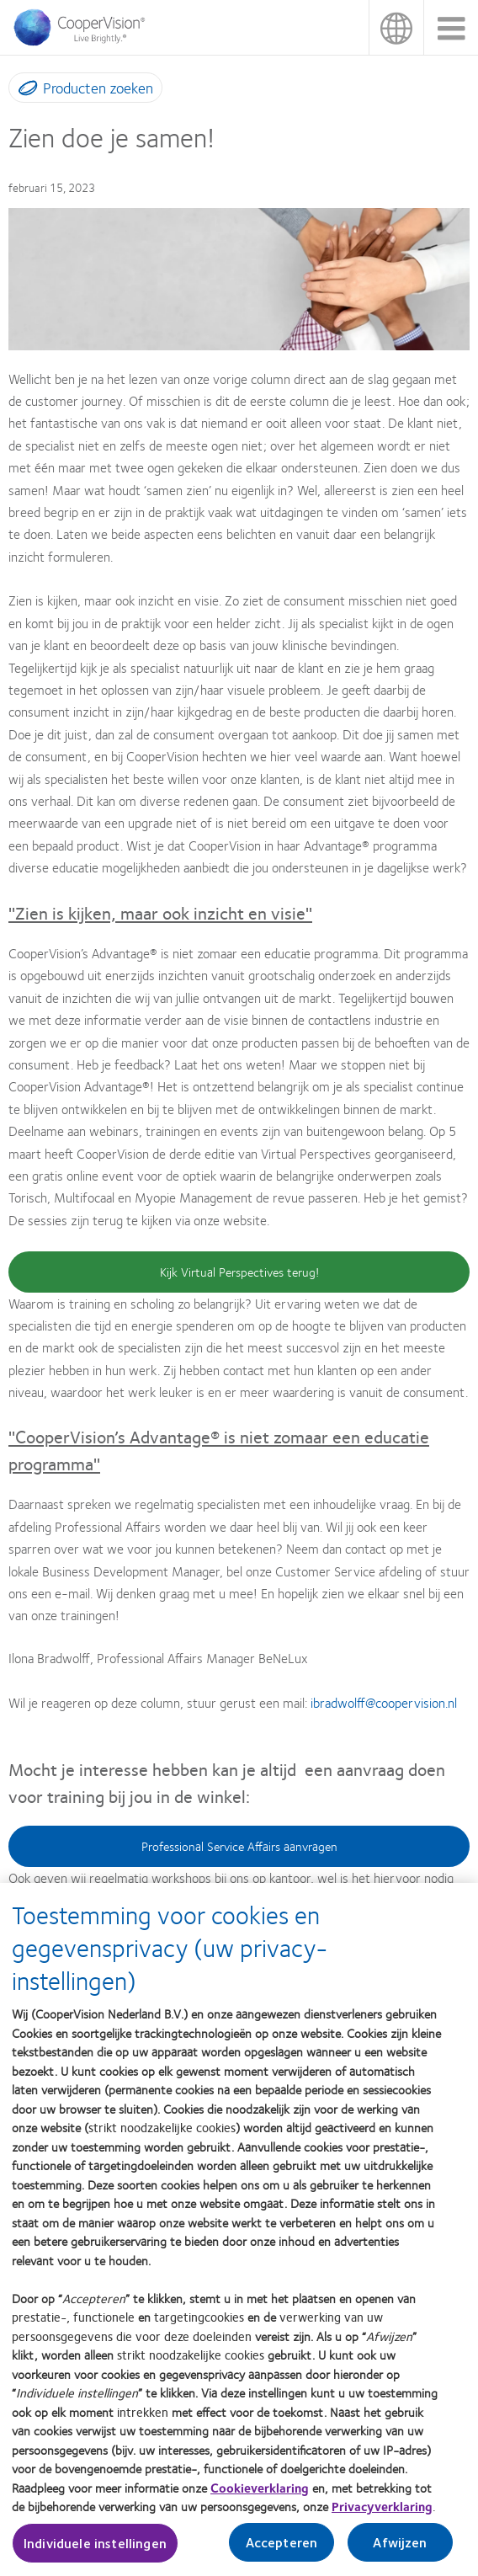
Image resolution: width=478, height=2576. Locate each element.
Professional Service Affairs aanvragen (239, 1846)
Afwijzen (400, 2553)
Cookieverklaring (259, 2498)
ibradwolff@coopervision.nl (384, 1702)
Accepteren (282, 2553)
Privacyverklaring (382, 2517)
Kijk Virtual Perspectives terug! (239, 1271)
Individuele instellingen (95, 2554)
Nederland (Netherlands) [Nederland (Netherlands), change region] (396, 27)
